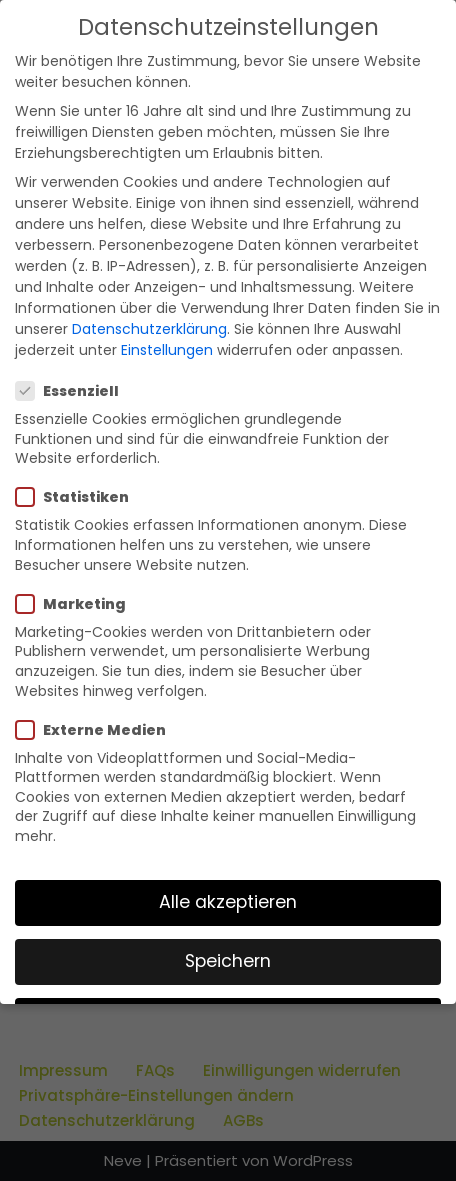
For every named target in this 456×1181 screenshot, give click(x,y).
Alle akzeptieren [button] (228, 902)
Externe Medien (97, 730)
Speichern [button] (228, 961)
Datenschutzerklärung (149, 329)
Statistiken (78, 497)
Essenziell (73, 391)
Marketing (77, 604)
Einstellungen (167, 350)
